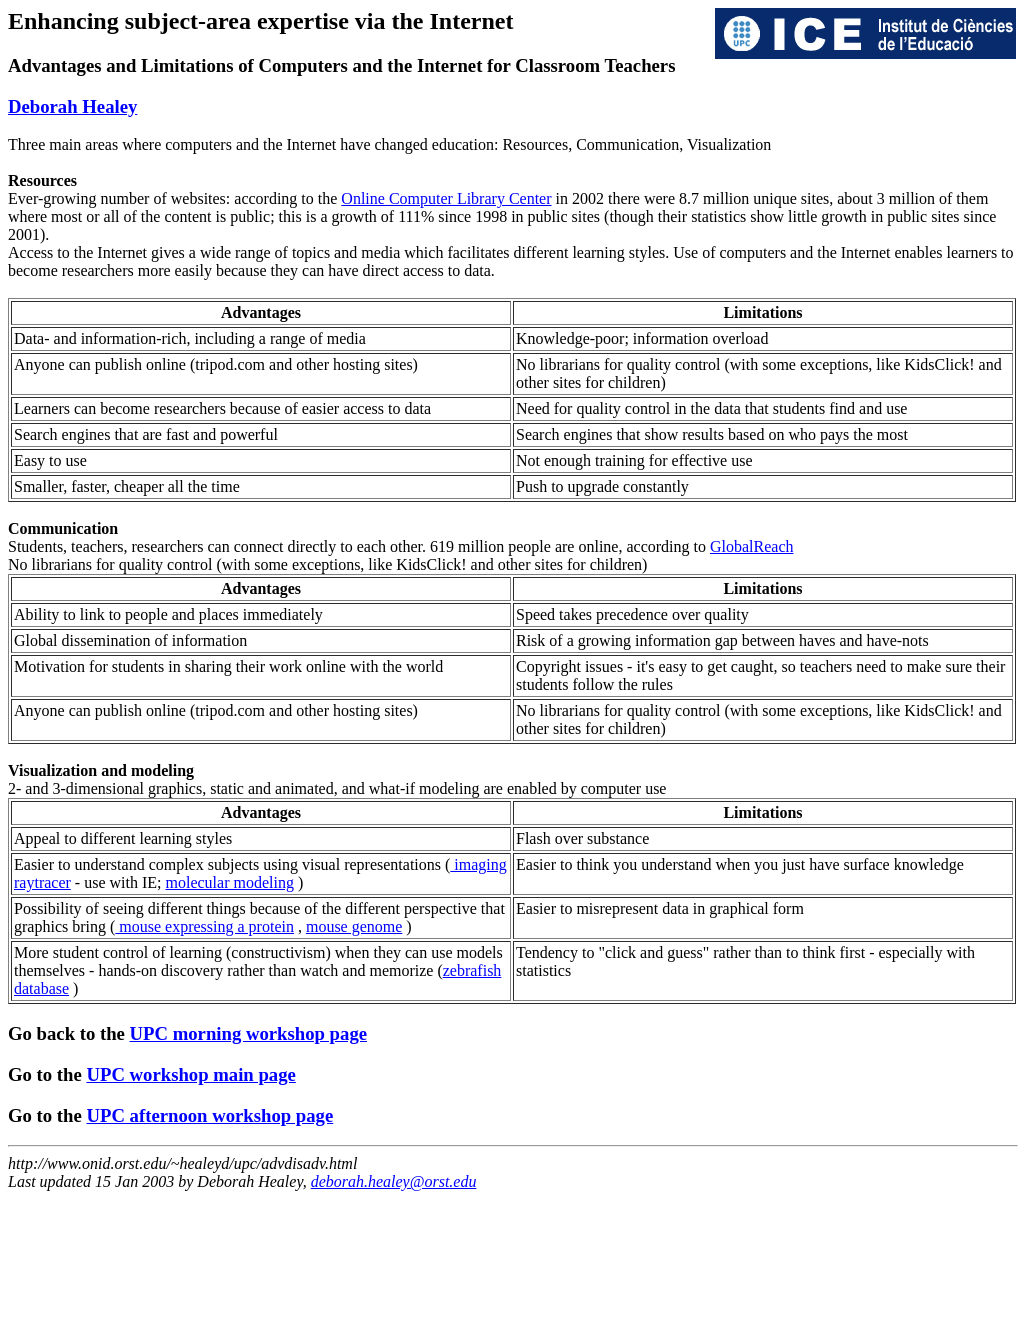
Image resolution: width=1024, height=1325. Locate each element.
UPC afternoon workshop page (209, 1115)
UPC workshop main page (190, 1074)
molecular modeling (230, 882)
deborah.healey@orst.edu (394, 1181)
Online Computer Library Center (446, 198)
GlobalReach (752, 546)
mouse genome (354, 926)
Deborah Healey (72, 106)
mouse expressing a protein (204, 926)
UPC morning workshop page (248, 1033)
